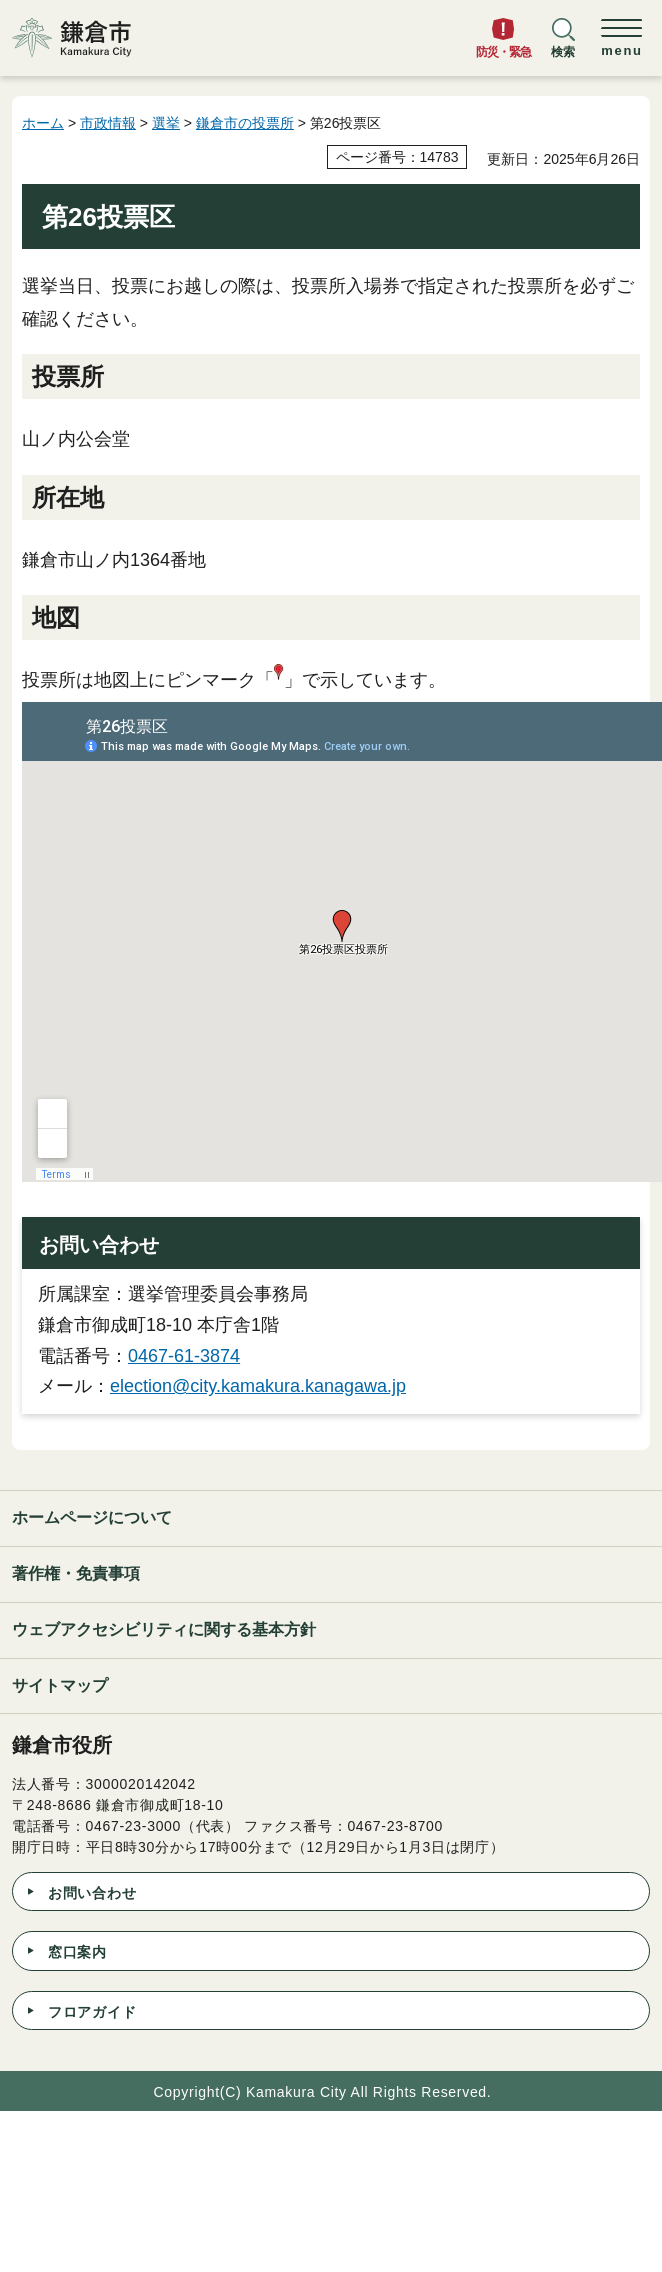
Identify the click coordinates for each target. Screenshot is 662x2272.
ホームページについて (92, 1517)
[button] (563, 47)
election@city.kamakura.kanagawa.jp (258, 1386)
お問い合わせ (92, 1893)
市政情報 (108, 123)
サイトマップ (60, 1685)
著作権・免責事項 (76, 1573)
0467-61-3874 (184, 1356)
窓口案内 (77, 1952)
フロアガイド (92, 2012)
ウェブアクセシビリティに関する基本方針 (164, 1629)
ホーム (43, 123)
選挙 (166, 123)
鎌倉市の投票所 (245, 123)
